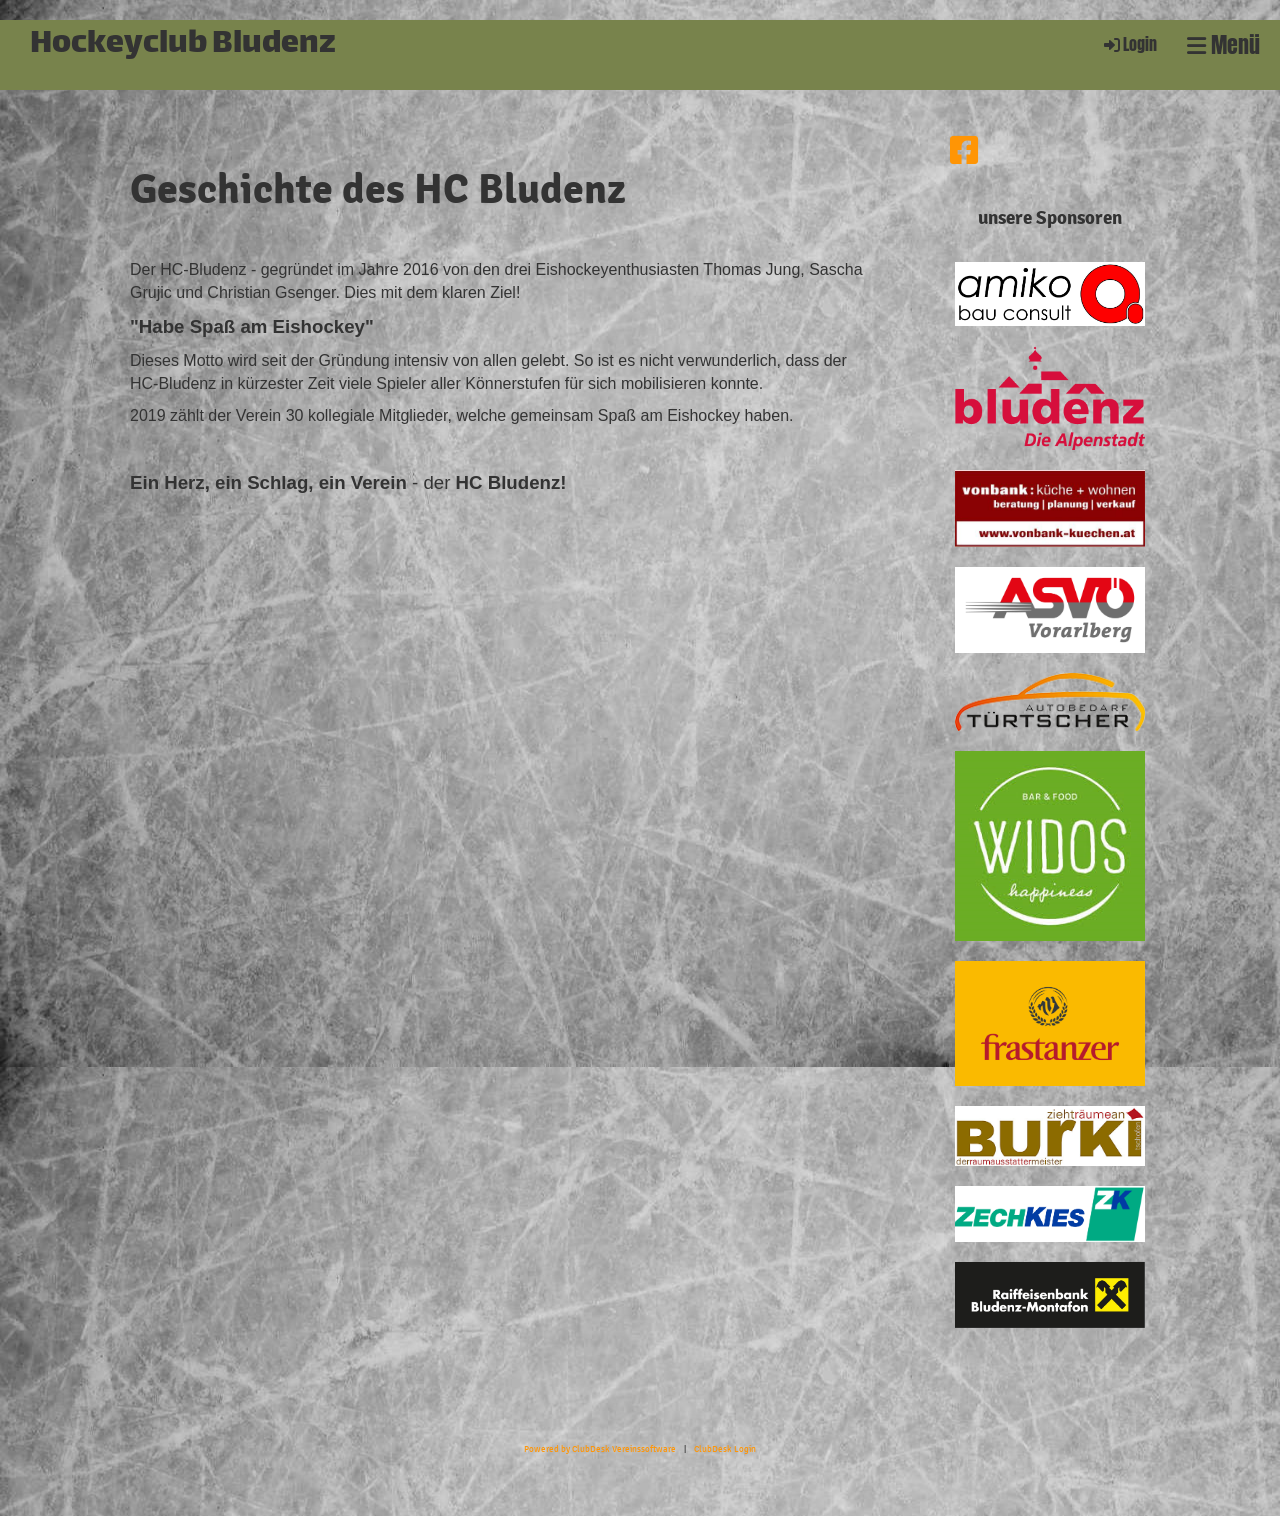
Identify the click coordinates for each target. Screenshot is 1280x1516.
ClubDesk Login (725, 1449)
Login (1129, 44)
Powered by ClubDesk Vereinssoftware (600, 1449)
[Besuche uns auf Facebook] (964, 152)
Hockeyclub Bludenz (183, 45)
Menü (1223, 45)
